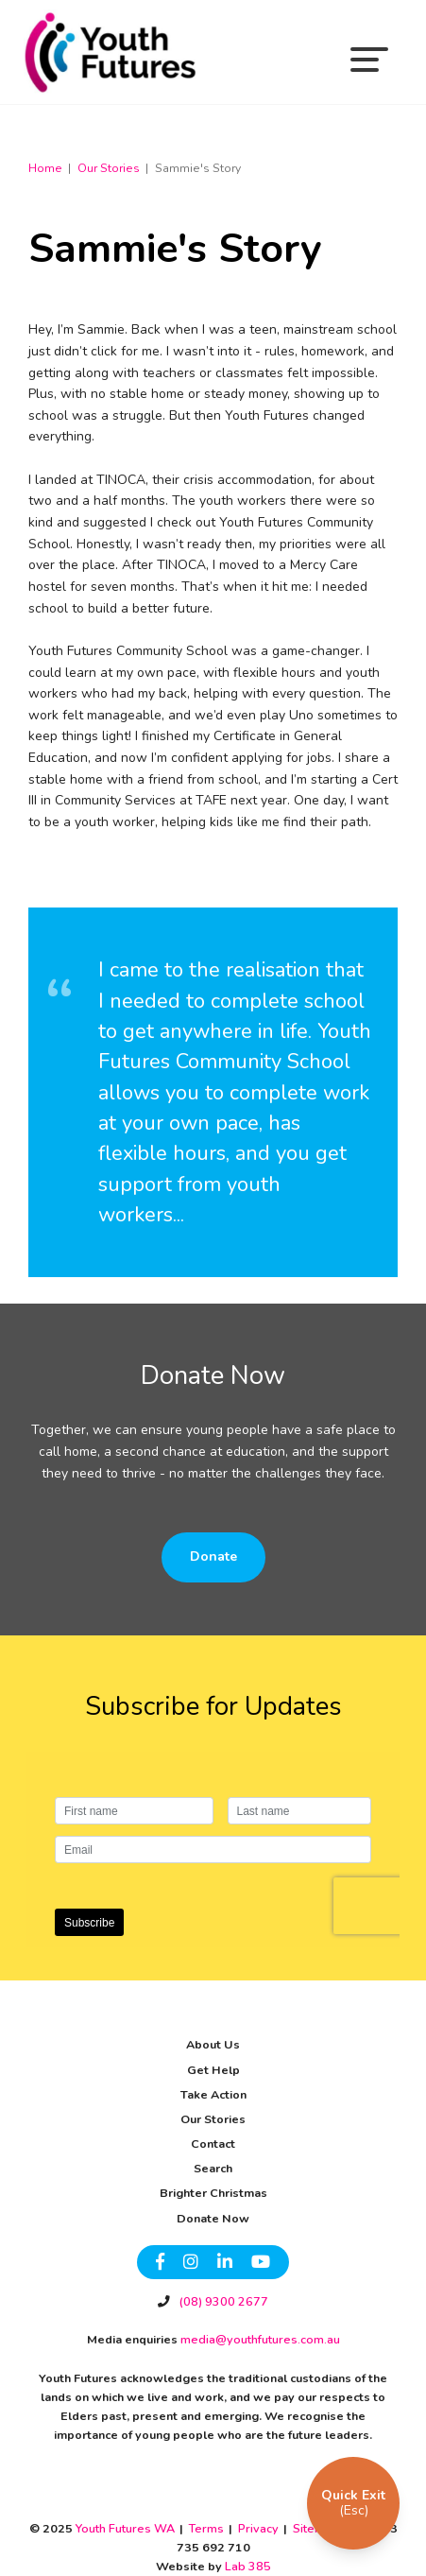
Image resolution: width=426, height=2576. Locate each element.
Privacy (258, 2528)
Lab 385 (248, 2566)
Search (213, 2168)
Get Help (213, 2070)
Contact (213, 2143)
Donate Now (213, 2218)
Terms (206, 2528)
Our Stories (213, 2119)
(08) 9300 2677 (222, 2301)
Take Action (213, 2094)
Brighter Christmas (213, 2193)
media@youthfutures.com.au (259, 2339)
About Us (213, 2044)
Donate (213, 1556)
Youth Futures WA (125, 2528)
